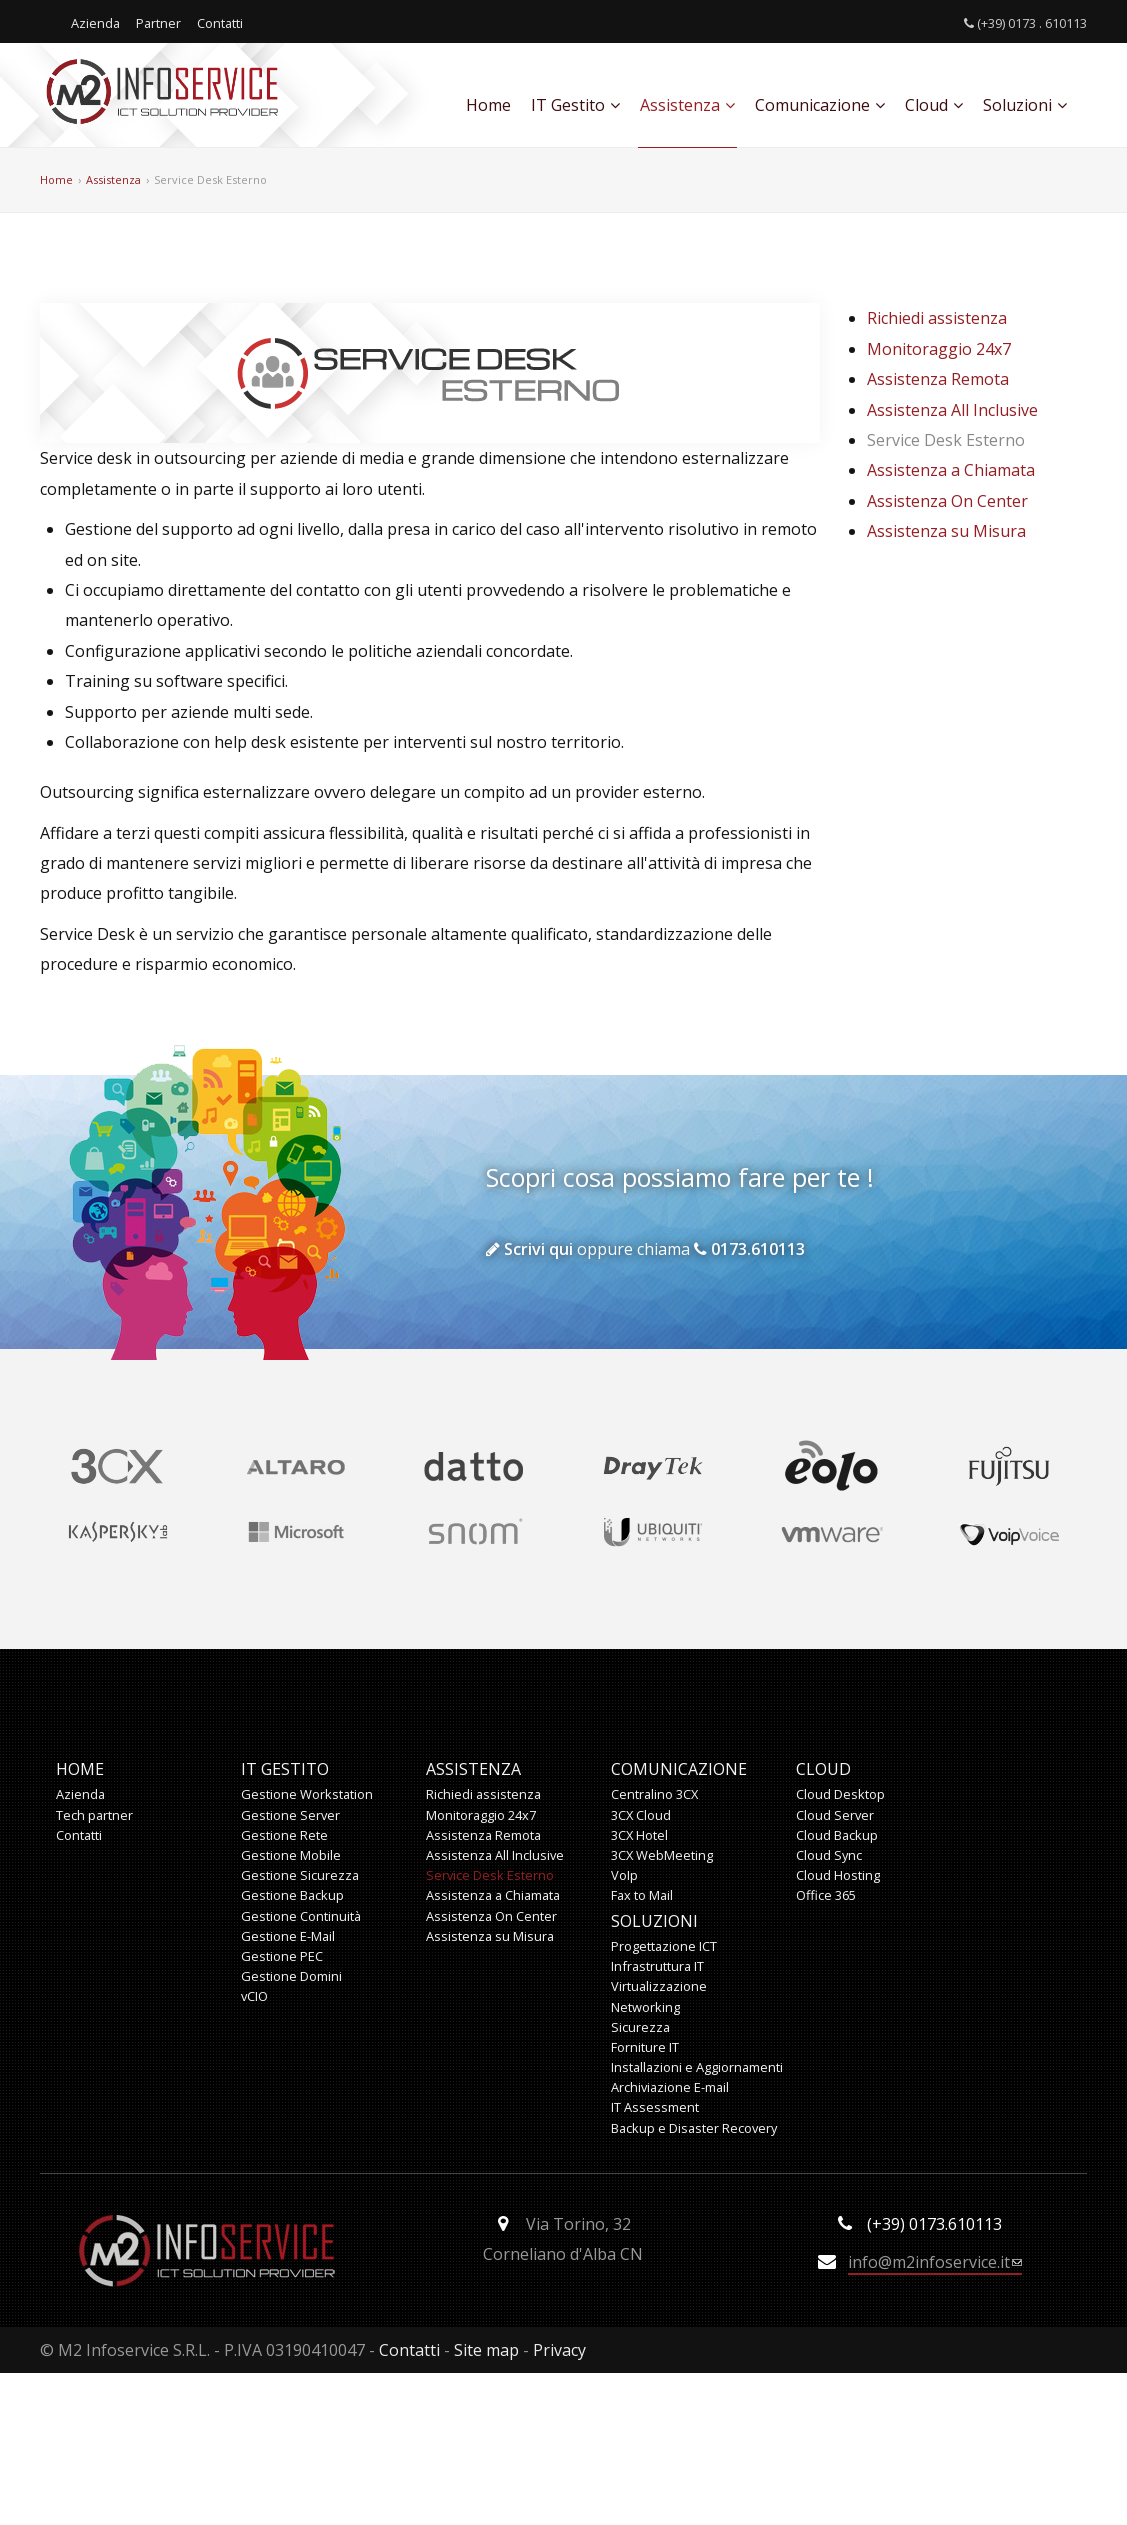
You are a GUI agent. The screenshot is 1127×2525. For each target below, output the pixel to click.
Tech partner (94, 1815)
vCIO (254, 1996)
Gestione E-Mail (288, 1936)
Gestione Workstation (307, 1794)
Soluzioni (1025, 105)
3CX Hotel (639, 1835)
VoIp (624, 1875)
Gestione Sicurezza (300, 1875)
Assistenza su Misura (946, 531)
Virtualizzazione (659, 1986)
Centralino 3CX (654, 1794)
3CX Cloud (641, 1815)
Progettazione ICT (664, 1946)
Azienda (95, 23)
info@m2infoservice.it (935, 2263)
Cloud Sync (829, 1855)
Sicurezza (640, 2027)
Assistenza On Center (947, 501)
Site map (486, 2350)
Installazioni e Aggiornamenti (697, 2067)
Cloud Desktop (840, 1794)
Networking (645, 2007)
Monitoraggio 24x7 (939, 349)
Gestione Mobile (291, 1855)
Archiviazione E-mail (670, 2087)
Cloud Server (835, 1815)
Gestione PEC (282, 1956)
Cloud (934, 105)
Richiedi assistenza (937, 318)
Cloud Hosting (838, 1875)
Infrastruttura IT (657, 1966)
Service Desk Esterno (210, 179)
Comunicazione (820, 105)
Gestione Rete (284, 1835)
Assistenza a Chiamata (951, 470)
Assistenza (687, 105)
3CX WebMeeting (662, 1855)
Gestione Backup (292, 1895)
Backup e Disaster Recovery (694, 2128)
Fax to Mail (642, 1895)
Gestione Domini (291, 1976)
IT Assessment (655, 2107)
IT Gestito (575, 105)
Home (488, 105)
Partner (158, 23)
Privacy (559, 2350)
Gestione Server (290, 1815)
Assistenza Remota (938, 379)
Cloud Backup (837, 1835)
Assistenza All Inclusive (952, 410)
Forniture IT (645, 2047)
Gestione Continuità (301, 1916)
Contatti (220, 23)
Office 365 (826, 1895)
